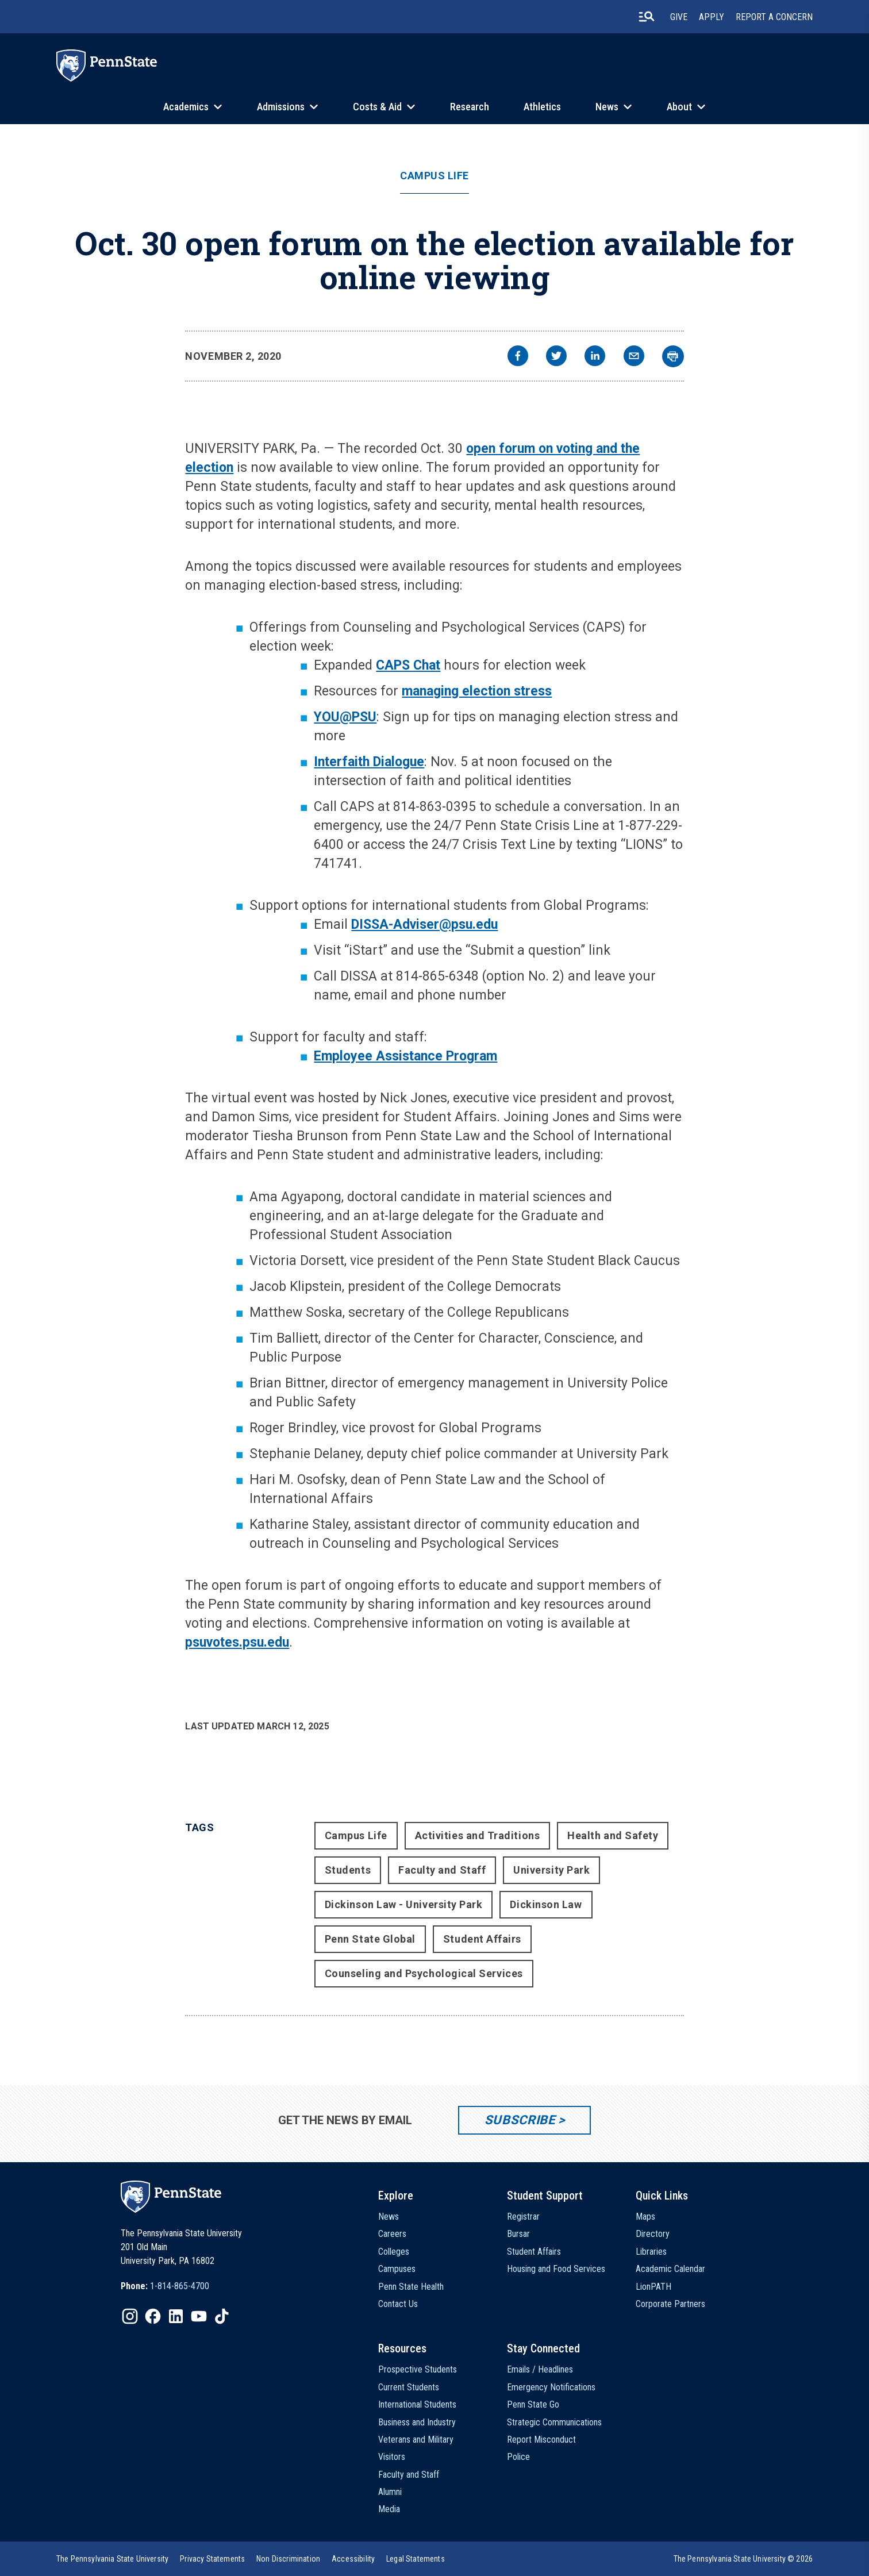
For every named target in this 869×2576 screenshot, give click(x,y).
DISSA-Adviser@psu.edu (424, 924)
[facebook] (517, 357)
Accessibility (353, 2558)
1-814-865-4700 (179, 2286)
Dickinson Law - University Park (404, 1904)
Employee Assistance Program (405, 1056)
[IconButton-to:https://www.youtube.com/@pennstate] (199, 2316)
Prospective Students (417, 2369)
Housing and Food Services (556, 2268)
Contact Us (398, 2303)
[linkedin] (595, 357)
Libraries (651, 2251)
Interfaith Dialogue (369, 762)
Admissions (281, 107)
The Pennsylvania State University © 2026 (743, 2558)
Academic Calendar (670, 2268)
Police (518, 2456)
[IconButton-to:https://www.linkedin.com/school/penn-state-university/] (176, 2316)
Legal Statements (415, 2558)
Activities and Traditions (477, 1835)
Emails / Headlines (540, 2369)
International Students (417, 2404)
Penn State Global (370, 1939)
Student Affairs (482, 1939)
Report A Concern (774, 16)
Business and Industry (417, 2422)
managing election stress (477, 691)
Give (678, 16)
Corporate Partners (670, 2303)
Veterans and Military (415, 2439)
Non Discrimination (288, 2558)
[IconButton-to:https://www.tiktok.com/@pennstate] (222, 2316)
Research (469, 107)
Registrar (523, 2216)
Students (348, 1870)
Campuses (397, 2268)
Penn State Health (411, 2286)
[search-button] (647, 17)
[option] (165, 2286)
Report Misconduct (541, 2439)
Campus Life (434, 176)
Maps (645, 2216)
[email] (634, 357)
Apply (711, 16)
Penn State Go (533, 2404)
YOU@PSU (345, 717)
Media (389, 2509)
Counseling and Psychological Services (424, 1973)
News (606, 107)
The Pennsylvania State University (112, 2558)
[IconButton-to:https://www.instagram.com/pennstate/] (130, 2316)
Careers (392, 2233)
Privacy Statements (212, 2558)
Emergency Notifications (551, 2387)
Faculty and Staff (442, 1870)
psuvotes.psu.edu (237, 1642)
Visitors (391, 2456)
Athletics (542, 107)
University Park (551, 1870)
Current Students (408, 2387)
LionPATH (653, 2286)
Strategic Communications (554, 2422)
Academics (186, 107)
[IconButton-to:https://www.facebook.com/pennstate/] (153, 2316)
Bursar (518, 2233)
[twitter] (556, 357)
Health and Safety (612, 1835)
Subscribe (520, 2120)
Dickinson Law (546, 1904)
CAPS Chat (408, 665)
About (679, 107)
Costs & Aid (377, 107)
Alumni (390, 2491)
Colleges (393, 2251)
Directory (653, 2233)
